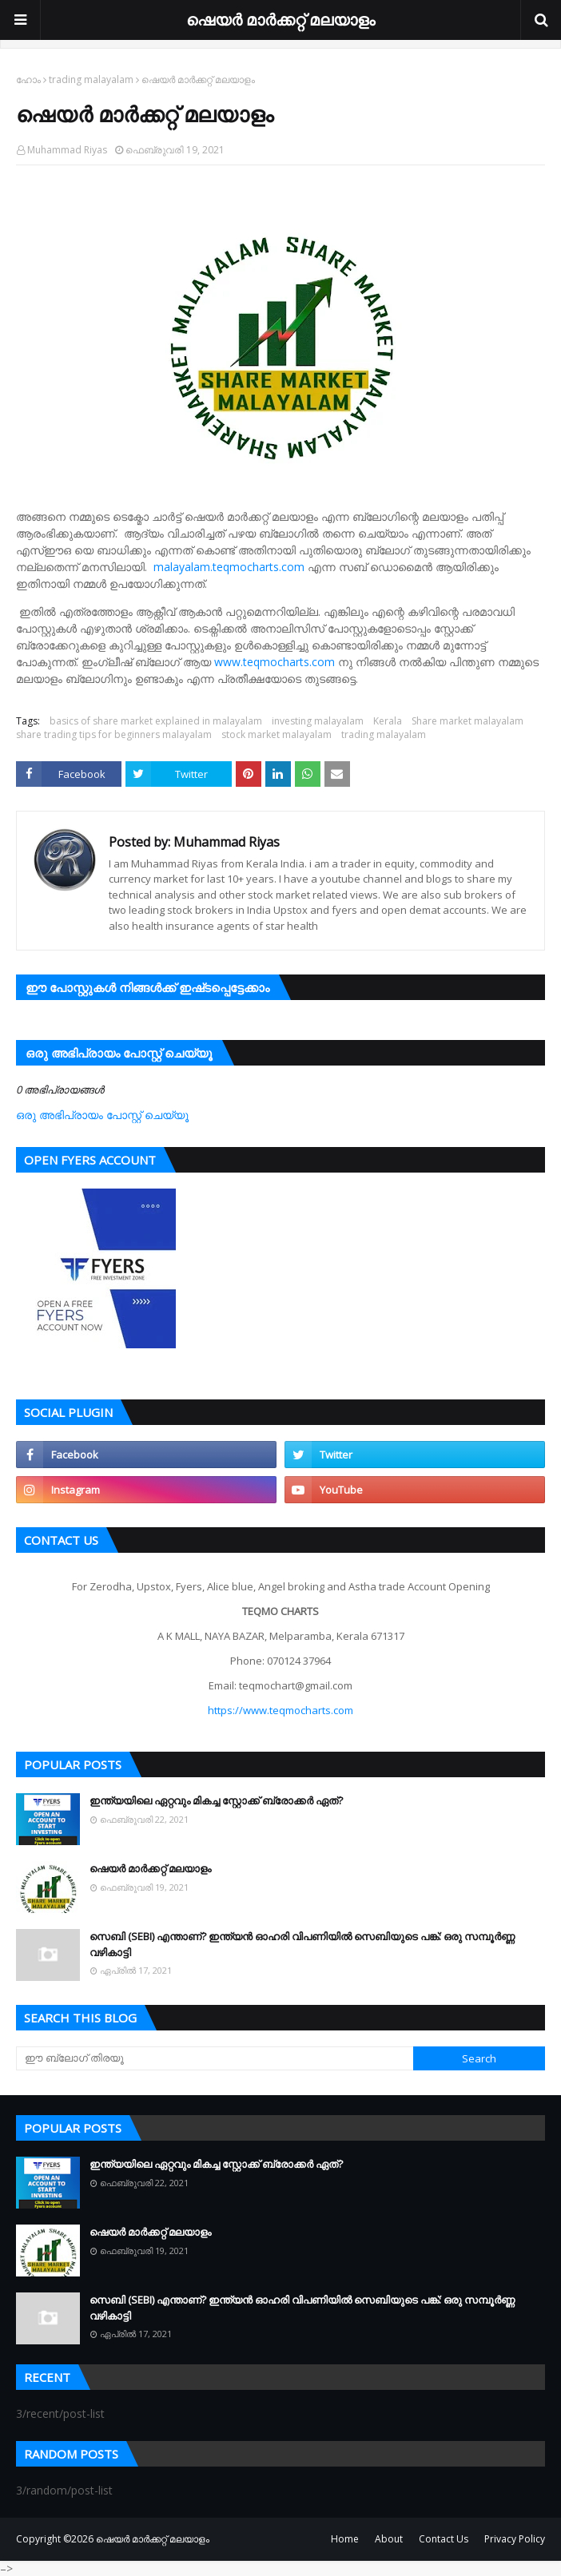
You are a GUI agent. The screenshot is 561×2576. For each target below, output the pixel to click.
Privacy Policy (514, 2539)
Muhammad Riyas (67, 150)
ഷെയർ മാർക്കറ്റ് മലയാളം (280, 19)
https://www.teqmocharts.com (280, 1710)
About (389, 2539)
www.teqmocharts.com (274, 661)
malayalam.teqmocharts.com (228, 566)
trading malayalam (91, 79)
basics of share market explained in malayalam (156, 721)
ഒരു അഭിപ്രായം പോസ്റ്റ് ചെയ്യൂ (102, 1114)
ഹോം (28, 79)
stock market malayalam (276, 734)
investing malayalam (318, 721)
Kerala (387, 721)
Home (345, 2539)
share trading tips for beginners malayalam (114, 734)
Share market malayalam (467, 721)
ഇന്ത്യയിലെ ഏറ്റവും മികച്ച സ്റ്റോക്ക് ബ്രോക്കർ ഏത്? (216, 1800)
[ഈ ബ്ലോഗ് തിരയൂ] (214, 2058)
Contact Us (443, 2539)
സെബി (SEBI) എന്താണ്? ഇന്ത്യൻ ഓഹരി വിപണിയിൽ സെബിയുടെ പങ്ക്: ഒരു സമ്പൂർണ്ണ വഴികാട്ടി (302, 1944)
